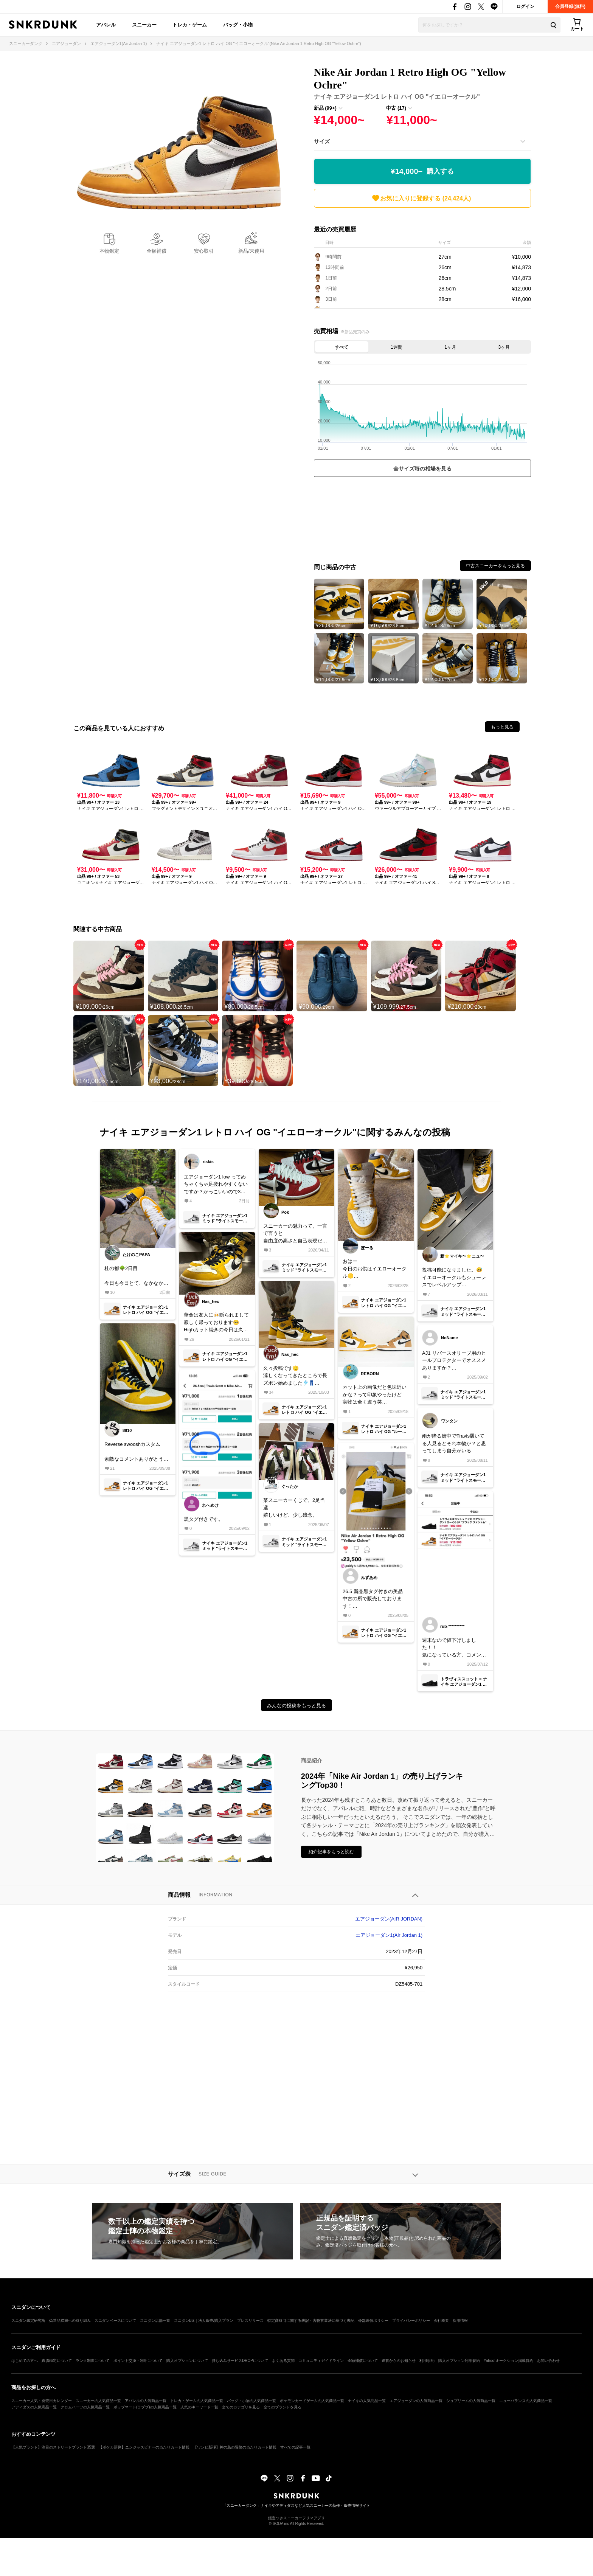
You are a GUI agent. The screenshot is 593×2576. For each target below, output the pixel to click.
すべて (341, 347)
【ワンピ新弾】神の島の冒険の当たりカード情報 (234, 2447)
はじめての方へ (24, 2361)
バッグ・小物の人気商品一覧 (251, 2401)
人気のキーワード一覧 (199, 2407)
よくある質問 (283, 2361)
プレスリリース (250, 2320)
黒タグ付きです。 (203, 1519)
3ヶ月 (504, 347)
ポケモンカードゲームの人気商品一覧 (312, 2401)
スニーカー (144, 25)
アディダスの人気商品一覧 (34, 2407)
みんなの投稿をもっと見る (296, 1705)
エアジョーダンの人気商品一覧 (416, 2401)
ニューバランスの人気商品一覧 (525, 2401)
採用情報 (460, 2320)
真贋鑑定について (57, 2361)
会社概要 (441, 2320)
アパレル (106, 25)
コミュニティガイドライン (321, 2361)
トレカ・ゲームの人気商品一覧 (196, 2401)
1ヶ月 (450, 347)
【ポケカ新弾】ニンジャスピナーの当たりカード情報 (144, 2447)
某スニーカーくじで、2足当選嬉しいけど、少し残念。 (294, 1507)
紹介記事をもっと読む (331, 1851)
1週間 (396, 347)
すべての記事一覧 (295, 2447)
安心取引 (204, 251)
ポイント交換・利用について (138, 2361)
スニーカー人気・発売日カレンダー (41, 2401)
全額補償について (363, 2361)
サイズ (322, 141)
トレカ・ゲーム (189, 25)
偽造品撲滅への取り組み (70, 2320)
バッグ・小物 (238, 25)
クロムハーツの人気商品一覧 (85, 2407)
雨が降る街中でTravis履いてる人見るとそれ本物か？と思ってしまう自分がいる (454, 1443)
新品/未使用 (251, 251)
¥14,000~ (422, 171)
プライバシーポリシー (411, 2320)
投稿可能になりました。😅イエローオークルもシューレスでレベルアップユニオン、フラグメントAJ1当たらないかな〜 (454, 1278)
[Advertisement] (422, 515)
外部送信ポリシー (373, 2320)
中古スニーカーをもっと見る (495, 565)
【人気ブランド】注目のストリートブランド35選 (53, 2447)
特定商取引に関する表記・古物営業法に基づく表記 (310, 2320)
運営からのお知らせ (399, 2361)
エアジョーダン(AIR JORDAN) (388, 1919)
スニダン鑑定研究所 (28, 2320)
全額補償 (156, 251)
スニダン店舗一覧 (155, 2320)
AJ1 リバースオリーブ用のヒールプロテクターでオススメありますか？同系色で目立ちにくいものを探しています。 (454, 1361)
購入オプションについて (187, 2361)
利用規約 (427, 2361)
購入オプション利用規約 (459, 2361)
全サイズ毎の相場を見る (422, 469)
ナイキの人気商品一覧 (367, 2401)
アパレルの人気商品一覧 (145, 2401)
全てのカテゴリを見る (241, 2407)
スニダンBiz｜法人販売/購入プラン (203, 2320)
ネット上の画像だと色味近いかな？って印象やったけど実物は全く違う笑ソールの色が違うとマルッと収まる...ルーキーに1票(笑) (375, 1395)
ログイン (525, 6)
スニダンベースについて (115, 2320)
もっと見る (502, 727)
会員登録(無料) (570, 6)
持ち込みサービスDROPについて (240, 2361)
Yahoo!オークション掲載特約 (508, 2361)
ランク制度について (93, 2361)
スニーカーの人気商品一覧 (98, 2401)
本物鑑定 (109, 251)
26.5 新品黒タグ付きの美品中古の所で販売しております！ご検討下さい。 (373, 1599)
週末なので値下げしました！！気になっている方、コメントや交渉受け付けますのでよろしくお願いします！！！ (454, 1648)
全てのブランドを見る (282, 2407)
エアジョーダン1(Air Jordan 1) (388, 1935)
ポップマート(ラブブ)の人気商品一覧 (145, 2407)
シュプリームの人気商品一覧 (470, 2401)
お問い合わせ (548, 2361)
